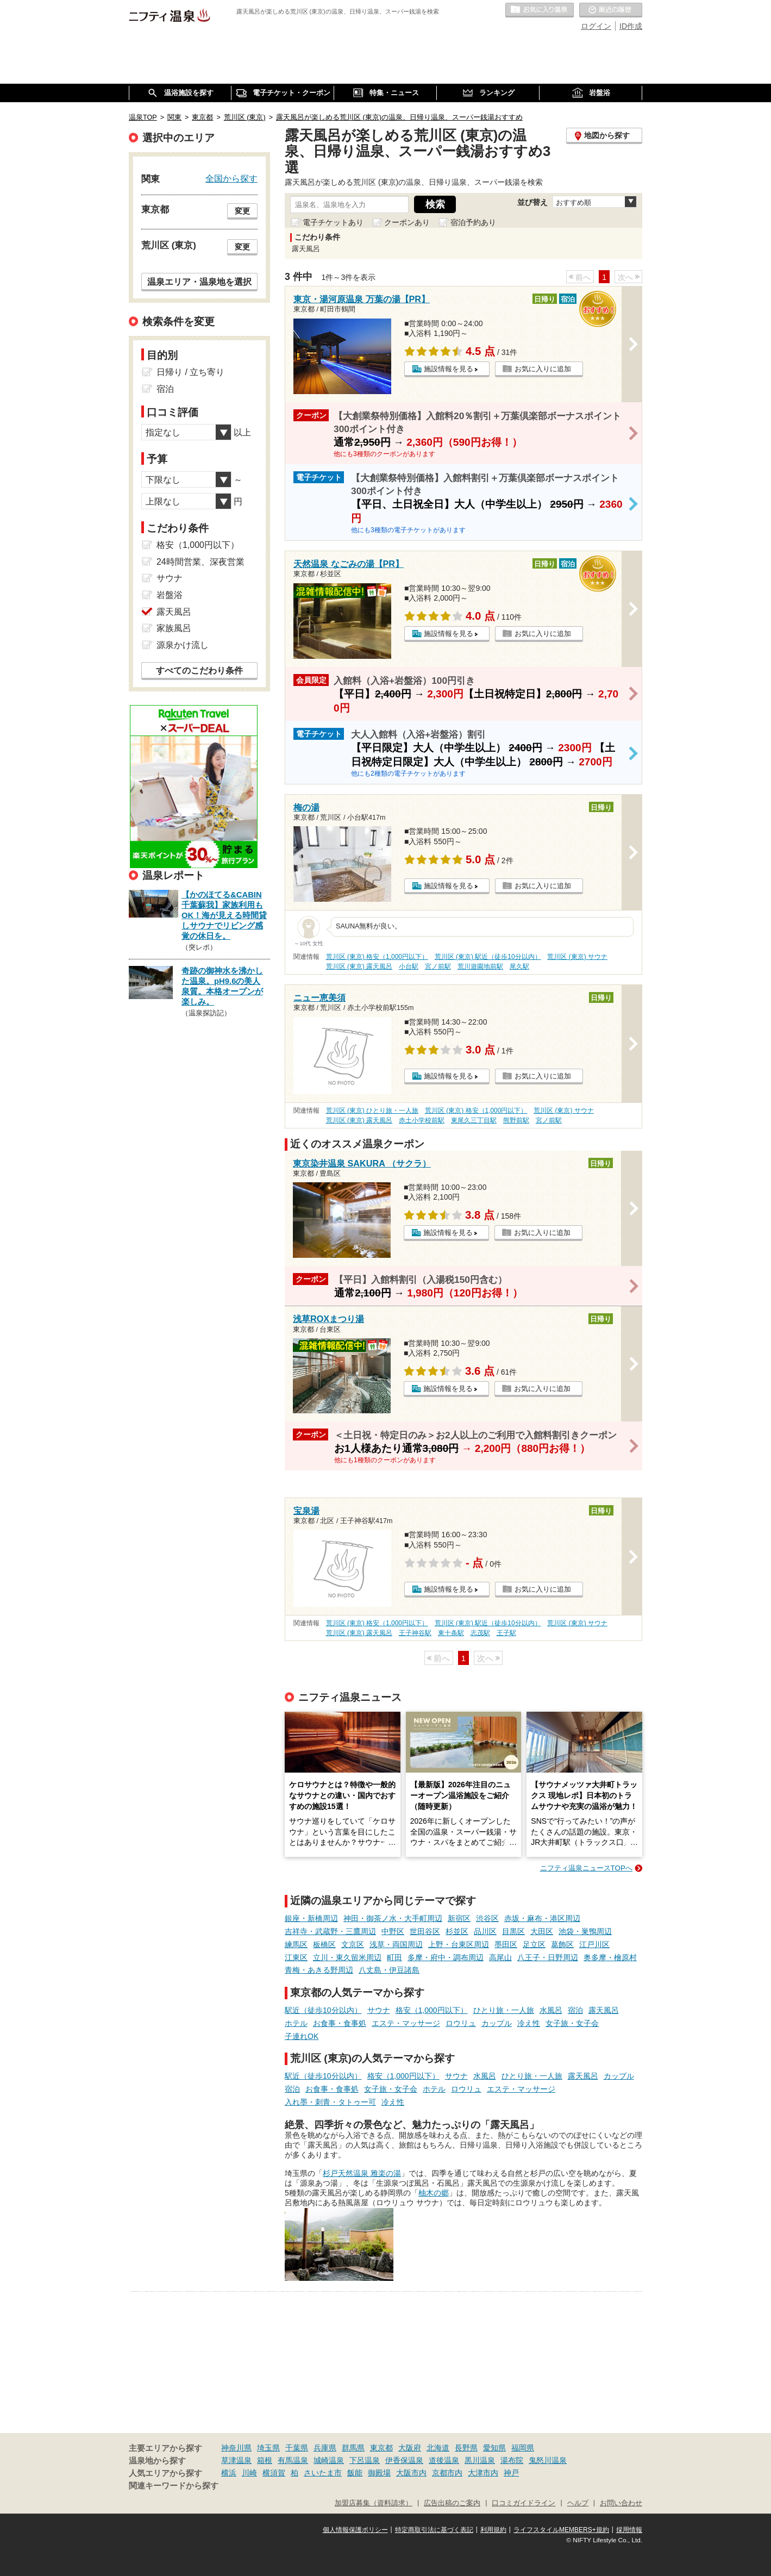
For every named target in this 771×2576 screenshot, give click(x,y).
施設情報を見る (448, 369)
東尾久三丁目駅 (474, 1120)
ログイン (596, 26)
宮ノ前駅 (438, 966)
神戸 (511, 2472)
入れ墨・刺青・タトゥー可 (330, 2102)
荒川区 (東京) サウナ (577, 956)
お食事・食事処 (339, 2023)
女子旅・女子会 (572, 2023)
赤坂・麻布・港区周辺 (542, 1918)
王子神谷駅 (415, 1633)
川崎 (249, 2472)
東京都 (381, 2447)
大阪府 (409, 2447)
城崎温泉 (329, 2460)
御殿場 (379, 2472)
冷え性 (528, 2023)
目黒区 (513, 1931)
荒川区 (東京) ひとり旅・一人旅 (372, 1110)
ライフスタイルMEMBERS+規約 (561, 2530)
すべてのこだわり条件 (199, 670)
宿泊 (575, 2010)
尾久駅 (519, 966)
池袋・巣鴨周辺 (585, 1931)
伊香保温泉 (404, 2460)
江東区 (296, 1957)
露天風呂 (603, 2010)
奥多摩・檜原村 (610, 1957)
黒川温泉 (480, 2460)
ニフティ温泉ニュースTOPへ (586, 1868)
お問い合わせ (621, 2503)
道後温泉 (444, 2460)
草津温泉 (236, 2460)
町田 (394, 1957)
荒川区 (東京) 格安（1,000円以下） (377, 956)
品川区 (485, 1931)
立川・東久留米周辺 (347, 1957)
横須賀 (273, 2472)
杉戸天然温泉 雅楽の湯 (362, 2173)
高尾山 (500, 1957)
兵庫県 (325, 2447)
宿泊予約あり (473, 222)
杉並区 (457, 1931)
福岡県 (522, 2447)
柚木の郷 (433, 2192)
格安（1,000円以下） (432, 2010)
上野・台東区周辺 (458, 1944)
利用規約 (493, 2530)
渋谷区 (487, 1918)
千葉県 (296, 2447)
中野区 (392, 1931)
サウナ (378, 2010)
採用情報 (629, 2530)
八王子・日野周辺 (547, 1957)
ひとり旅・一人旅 (503, 2010)
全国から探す (231, 178)
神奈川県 (236, 2447)
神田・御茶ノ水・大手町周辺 (392, 1918)
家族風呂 (173, 628)
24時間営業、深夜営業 (200, 561)
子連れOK (301, 2036)
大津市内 (483, 2472)
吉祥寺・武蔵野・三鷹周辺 (330, 1931)
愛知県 (494, 2447)
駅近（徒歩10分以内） (323, 2010)
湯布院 (511, 2460)
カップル (496, 2023)
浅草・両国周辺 (396, 1944)
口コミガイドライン (523, 2503)
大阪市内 (411, 2472)
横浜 (228, 2472)
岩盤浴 (169, 595)
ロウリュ (461, 2023)
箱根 (264, 2460)
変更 (242, 211)
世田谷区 (425, 1931)
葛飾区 (562, 1944)
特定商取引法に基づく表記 (434, 2530)
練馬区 (296, 1944)
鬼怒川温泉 (548, 2460)
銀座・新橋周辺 (311, 1918)
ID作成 (630, 26)
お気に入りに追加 (543, 369)
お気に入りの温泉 (539, 10)
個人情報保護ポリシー (355, 2530)
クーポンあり (407, 222)
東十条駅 (451, 1633)
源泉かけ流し (182, 645)
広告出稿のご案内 (452, 2503)
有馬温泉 (293, 2460)
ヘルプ (577, 2503)
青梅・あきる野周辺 (319, 1970)
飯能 (354, 2472)
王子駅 (506, 1633)
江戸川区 (594, 1944)
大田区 (541, 1931)
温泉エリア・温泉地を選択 (199, 281)
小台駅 (408, 966)
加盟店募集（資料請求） (373, 2503)
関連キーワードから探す (173, 2485)
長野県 (466, 2447)
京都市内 (447, 2472)
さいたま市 (323, 2472)
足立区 (534, 1944)
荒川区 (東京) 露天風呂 (359, 966)
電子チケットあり (333, 222)
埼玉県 (268, 2447)
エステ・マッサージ (406, 2023)
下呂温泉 (364, 2460)
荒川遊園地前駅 (480, 966)
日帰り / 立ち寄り (190, 372)
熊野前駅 (516, 1120)
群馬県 (353, 2447)
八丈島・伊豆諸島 (389, 1970)
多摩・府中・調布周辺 (446, 1957)
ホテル (296, 2023)
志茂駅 (480, 1633)
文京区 (352, 1944)
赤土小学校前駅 (421, 1120)
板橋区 (324, 1944)
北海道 (438, 2447)
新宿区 (459, 1918)
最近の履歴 (610, 10)
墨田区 (505, 1944)
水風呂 (551, 2010)
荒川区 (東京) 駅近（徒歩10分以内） (488, 956)
